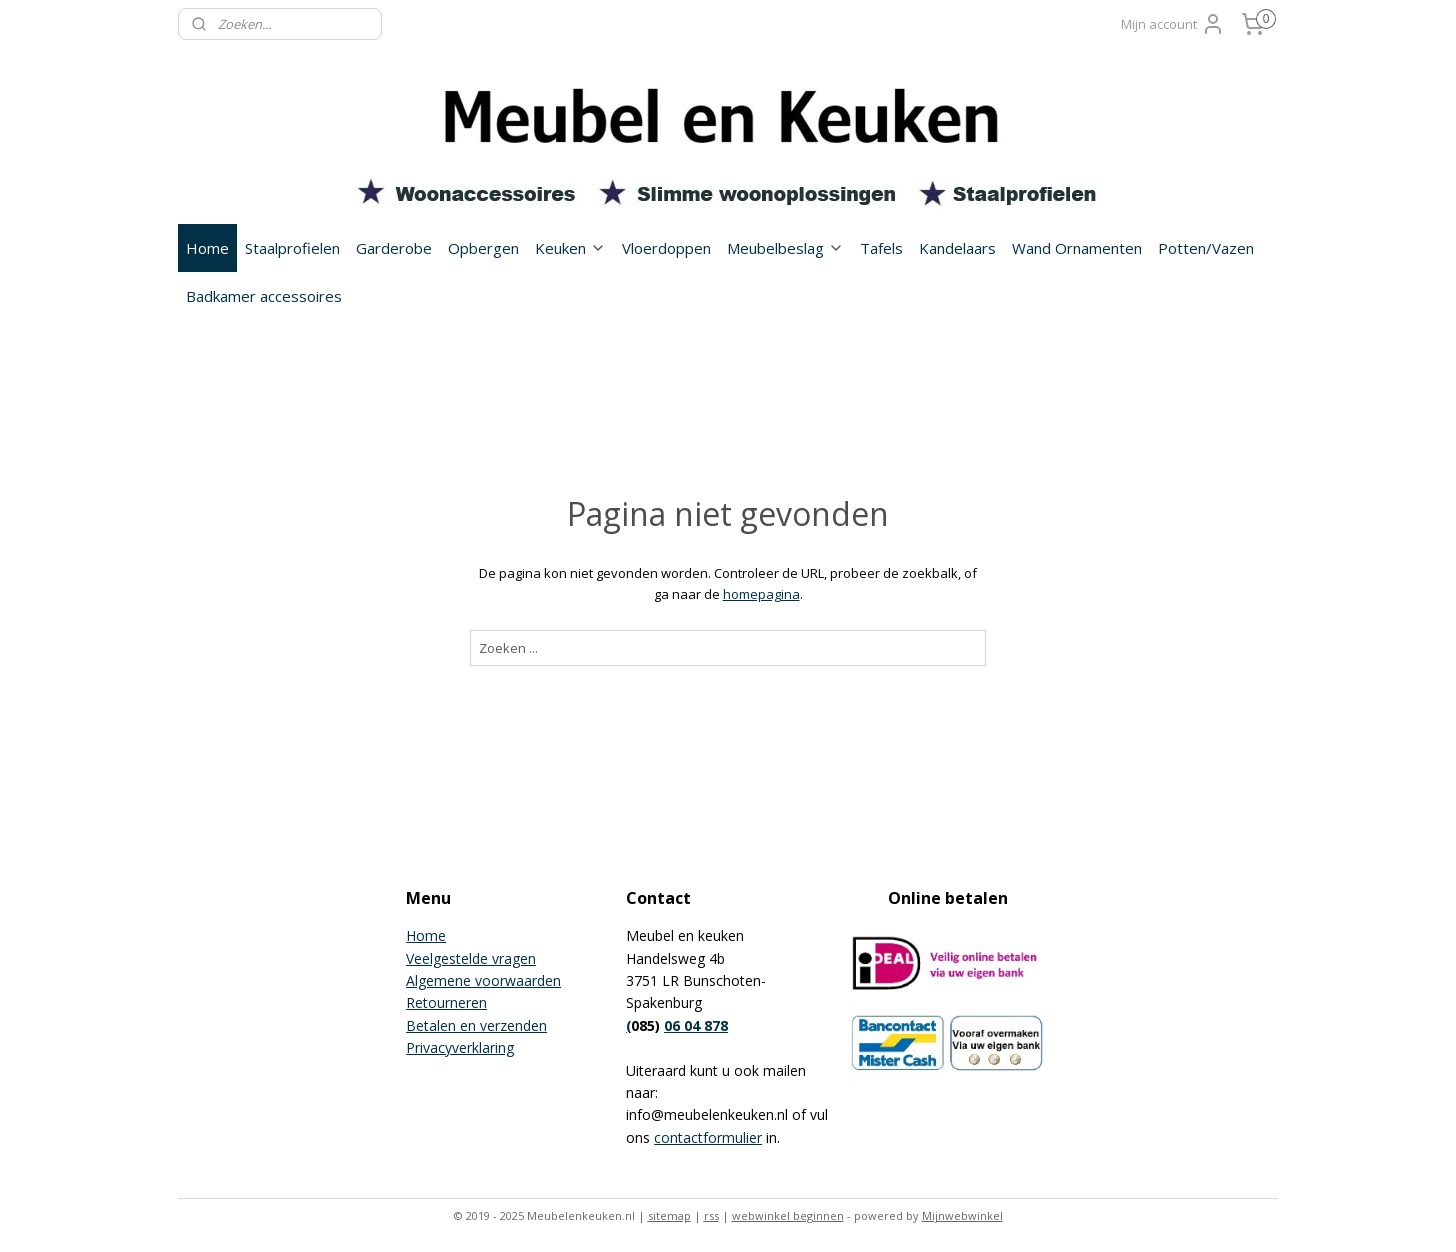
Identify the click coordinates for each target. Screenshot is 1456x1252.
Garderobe (394, 248)
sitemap (669, 1215)
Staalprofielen (292, 248)
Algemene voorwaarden (483, 980)
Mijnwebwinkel (962, 1215)
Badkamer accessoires (264, 296)
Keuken (570, 248)
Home (207, 248)
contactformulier (708, 1137)
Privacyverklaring (460, 1047)
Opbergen (483, 248)
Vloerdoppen (666, 248)
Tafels (881, 248)
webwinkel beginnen (788, 1215)
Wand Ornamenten (1077, 248)
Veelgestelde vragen (471, 958)
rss (711, 1215)
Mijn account (1173, 24)
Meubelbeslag (785, 248)
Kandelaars (957, 248)
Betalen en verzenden (476, 1025)
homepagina (761, 594)
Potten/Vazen (1206, 248)
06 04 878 (696, 1025)
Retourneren (446, 1002)
